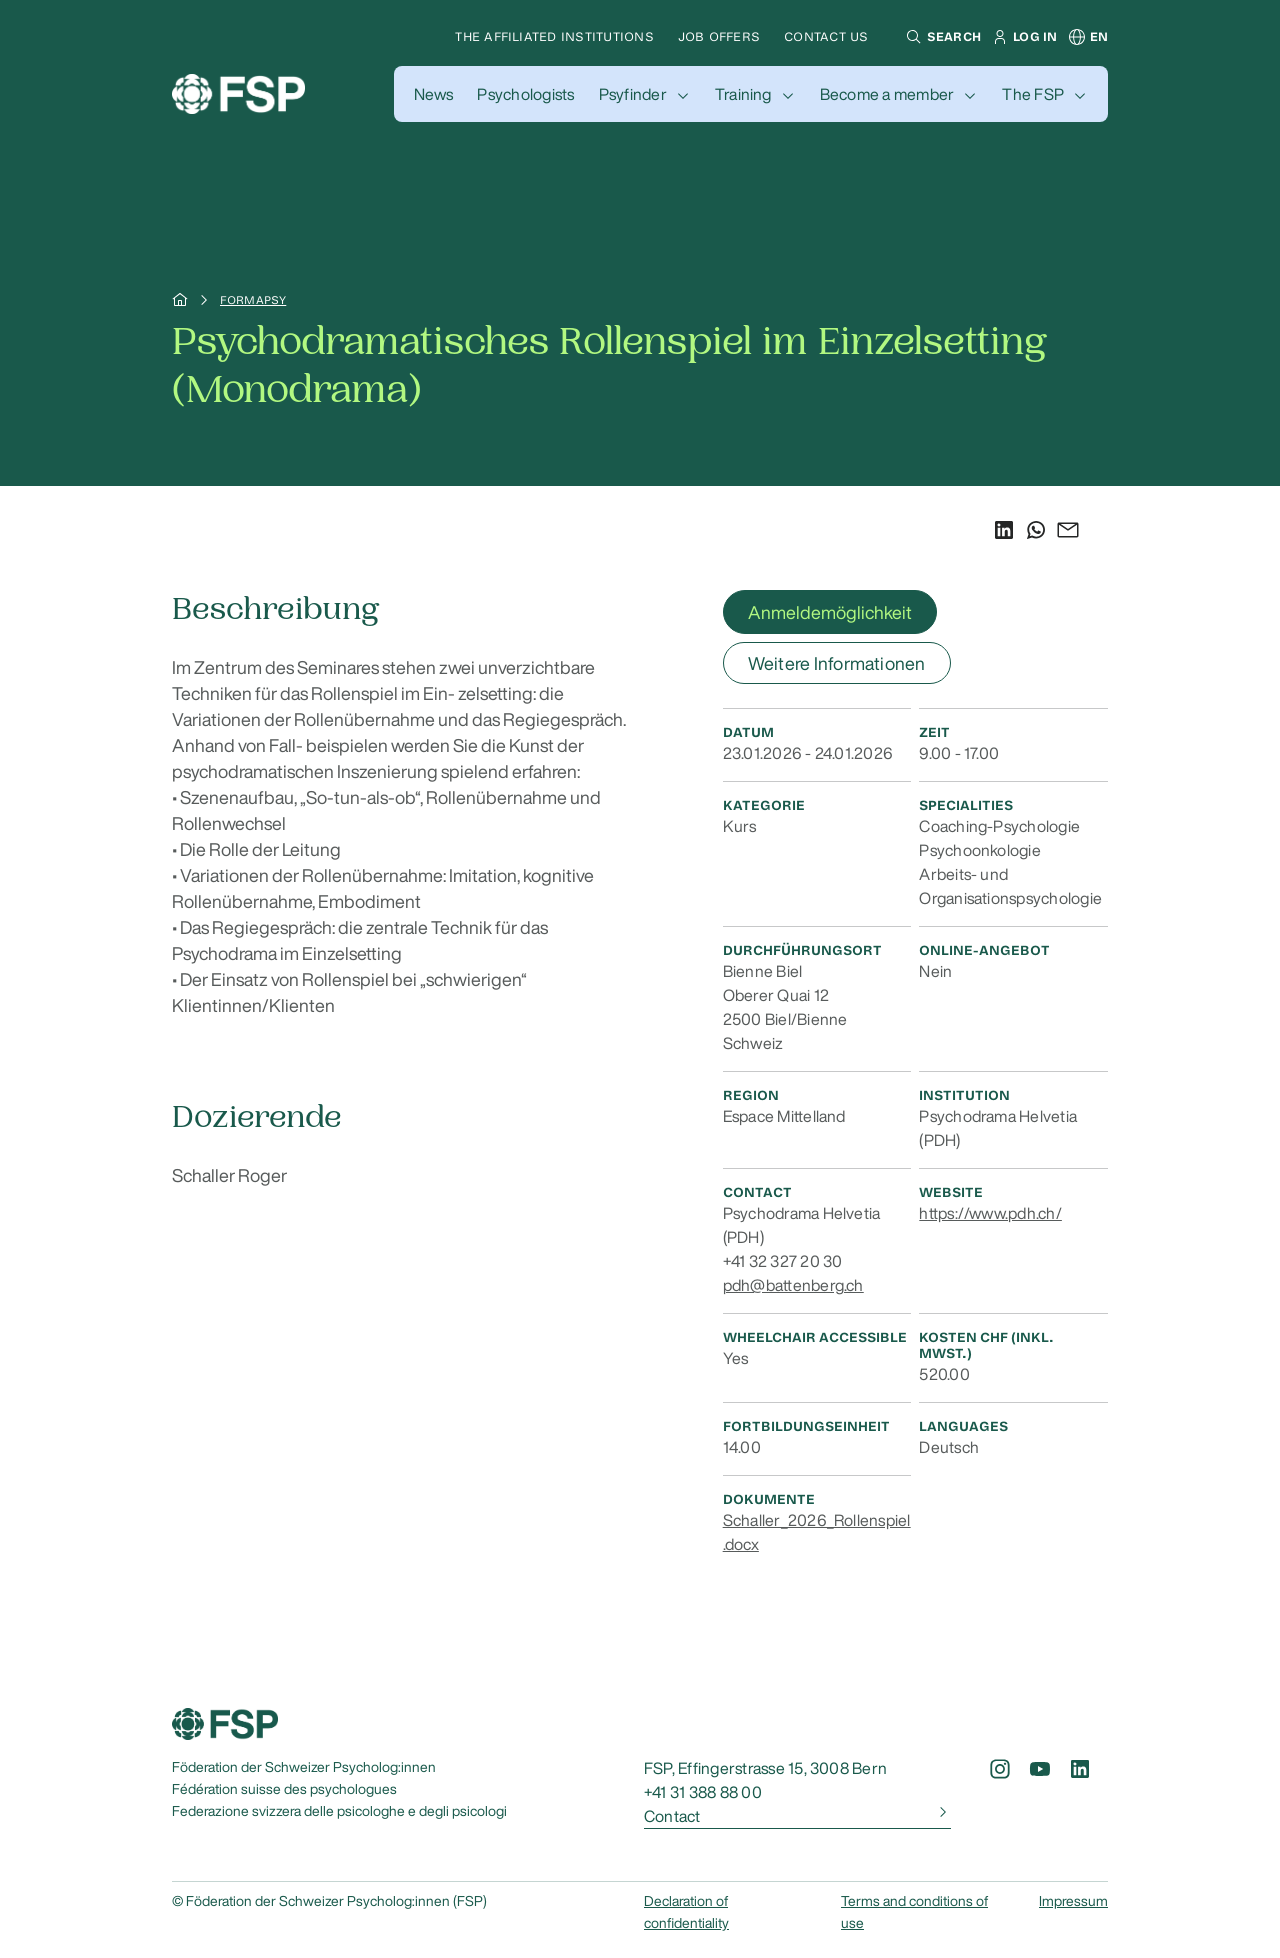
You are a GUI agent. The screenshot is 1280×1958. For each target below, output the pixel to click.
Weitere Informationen (837, 663)
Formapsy (253, 300)
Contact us (826, 36)
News (434, 94)
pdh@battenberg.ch (793, 1285)
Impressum (1073, 1901)
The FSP (1033, 94)
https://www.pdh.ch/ (990, 1213)
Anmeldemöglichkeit (830, 612)
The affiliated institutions (554, 36)
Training (743, 94)
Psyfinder (633, 94)
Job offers (719, 36)
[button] (941, 37)
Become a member (887, 94)
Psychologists (525, 94)
